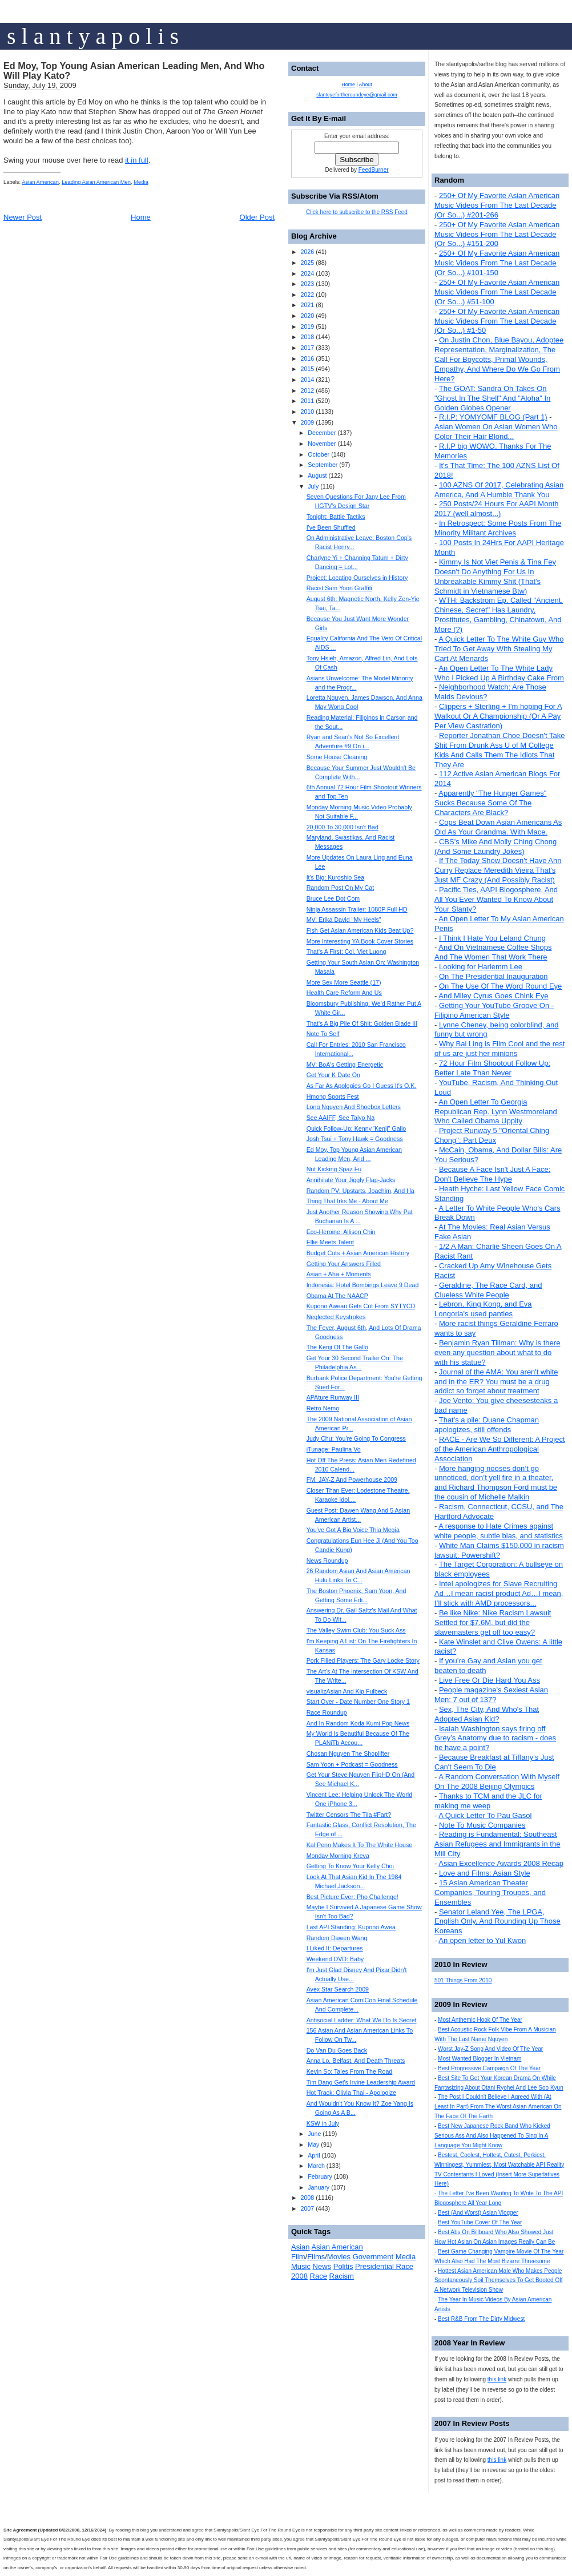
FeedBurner (373, 170)
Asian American (40, 182)
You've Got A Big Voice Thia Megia (353, 1529)
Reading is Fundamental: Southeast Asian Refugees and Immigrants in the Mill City (497, 1844)
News (322, 2266)
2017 (307, 347)
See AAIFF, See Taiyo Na (340, 1117)
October (318, 454)
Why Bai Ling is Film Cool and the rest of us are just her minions (499, 1048)
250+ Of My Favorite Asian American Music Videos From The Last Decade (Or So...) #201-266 (496, 205)
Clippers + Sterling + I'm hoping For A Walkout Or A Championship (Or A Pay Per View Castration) (498, 716)
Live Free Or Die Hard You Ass (489, 1680)
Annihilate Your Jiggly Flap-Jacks (351, 1179)
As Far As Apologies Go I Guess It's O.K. (362, 1085)
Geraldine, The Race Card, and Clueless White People (488, 1290)
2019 (307, 326)
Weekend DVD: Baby (335, 1959)
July (313, 486)
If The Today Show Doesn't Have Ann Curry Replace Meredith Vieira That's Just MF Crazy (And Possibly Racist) (497, 870)
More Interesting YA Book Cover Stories (360, 941)
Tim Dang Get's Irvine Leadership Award (361, 2082)
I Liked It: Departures (335, 1948)
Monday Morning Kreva (338, 1855)
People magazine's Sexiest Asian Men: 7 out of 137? (491, 1695)
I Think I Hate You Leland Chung (492, 938)
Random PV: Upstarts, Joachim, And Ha (360, 1190)
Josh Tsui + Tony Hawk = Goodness (355, 1138)
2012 (307, 390)
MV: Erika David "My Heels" (344, 919)
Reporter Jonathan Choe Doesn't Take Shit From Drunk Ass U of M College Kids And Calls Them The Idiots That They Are (499, 750)
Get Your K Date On (333, 1074)
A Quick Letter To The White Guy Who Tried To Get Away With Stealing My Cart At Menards (498, 649)
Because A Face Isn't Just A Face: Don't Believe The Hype (492, 1174)
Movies (339, 2256)
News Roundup (327, 1560)
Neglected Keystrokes (336, 1316)
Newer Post (22, 217)
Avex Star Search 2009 (338, 1989)
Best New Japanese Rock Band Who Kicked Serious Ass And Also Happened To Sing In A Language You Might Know (492, 2135)
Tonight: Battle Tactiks (336, 516)
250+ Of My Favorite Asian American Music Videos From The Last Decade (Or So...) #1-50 (496, 321)
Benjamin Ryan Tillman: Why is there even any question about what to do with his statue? (497, 1352)
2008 (307, 2197)
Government (373, 2256)
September (322, 464)
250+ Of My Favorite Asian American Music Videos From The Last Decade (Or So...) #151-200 (496, 234)
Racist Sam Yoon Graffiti (339, 587)
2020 (307, 315)
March (316, 2165)
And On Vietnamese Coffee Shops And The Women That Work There (493, 952)
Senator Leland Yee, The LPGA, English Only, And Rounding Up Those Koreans (497, 1922)
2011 (307, 400)
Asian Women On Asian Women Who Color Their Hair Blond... (496, 431)
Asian (300, 2247)
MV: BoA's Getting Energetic (345, 1064)
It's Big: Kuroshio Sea (336, 877)
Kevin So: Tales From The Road (350, 2071)
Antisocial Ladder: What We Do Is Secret (362, 2020)
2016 (307, 358)
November (322, 443)
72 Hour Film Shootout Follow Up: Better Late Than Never (492, 1068)
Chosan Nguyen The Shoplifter (348, 1753)
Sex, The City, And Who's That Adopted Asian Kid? (486, 1714)
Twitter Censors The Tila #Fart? (349, 1814)
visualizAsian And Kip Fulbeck (347, 1691)
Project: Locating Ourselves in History (357, 577)
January (318, 2187)
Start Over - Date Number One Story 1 (358, 1701)
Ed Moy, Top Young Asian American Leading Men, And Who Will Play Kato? (133, 71)
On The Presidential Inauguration (493, 976)
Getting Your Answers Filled (344, 1263)
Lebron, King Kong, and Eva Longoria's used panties (483, 1309)
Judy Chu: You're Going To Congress (356, 1438)
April (314, 2155)
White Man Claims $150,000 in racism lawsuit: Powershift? (499, 1550)
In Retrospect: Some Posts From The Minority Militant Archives (497, 528)
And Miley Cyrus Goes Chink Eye (493, 995)
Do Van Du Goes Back (337, 2050)
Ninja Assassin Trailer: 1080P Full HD (357, 909)
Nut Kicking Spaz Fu (334, 1169)
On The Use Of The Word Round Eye (500, 986)
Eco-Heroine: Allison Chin (341, 1231)
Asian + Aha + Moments (339, 1274)
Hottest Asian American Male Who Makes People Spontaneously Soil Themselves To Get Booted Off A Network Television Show (498, 2280)
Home (141, 217)
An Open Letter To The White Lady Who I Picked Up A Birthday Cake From (499, 673)
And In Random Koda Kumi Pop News (358, 1723)
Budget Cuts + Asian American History (358, 1252)
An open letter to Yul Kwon (482, 1940)
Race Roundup (327, 1712)
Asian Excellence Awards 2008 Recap (500, 1863)
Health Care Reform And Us (344, 992)
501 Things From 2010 (463, 1980)
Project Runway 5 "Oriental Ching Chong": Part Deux (491, 1135)
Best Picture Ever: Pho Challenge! (352, 1896)
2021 (307, 304)
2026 (307, 251)
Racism (341, 2276)
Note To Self (323, 1033)
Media (141, 182)
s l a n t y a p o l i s (93, 36)
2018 (307, 336)
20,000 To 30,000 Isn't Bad (342, 827)
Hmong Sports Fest (333, 1096)
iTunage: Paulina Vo (334, 1449)
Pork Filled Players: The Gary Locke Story (363, 1660)
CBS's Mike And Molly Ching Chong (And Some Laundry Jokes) (495, 846)
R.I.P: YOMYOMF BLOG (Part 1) (493, 417)
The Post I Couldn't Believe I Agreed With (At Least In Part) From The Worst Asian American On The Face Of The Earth (498, 2106)
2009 (307, 422)
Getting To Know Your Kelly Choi (350, 1866)
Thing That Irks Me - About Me (347, 1201)
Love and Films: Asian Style (484, 1873)
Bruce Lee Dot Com (333, 898)
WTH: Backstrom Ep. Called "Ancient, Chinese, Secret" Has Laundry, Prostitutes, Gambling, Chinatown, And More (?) (498, 615)
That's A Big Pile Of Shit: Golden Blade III (362, 1023)
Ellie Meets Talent (330, 1242)
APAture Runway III (333, 1397)
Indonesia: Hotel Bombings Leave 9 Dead (363, 1284)
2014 (307, 379)
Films (316, 2256)
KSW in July (323, 2123)
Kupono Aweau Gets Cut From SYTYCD (361, 1306)
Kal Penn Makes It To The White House (360, 1844)
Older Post (257, 217)
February (320, 2176)
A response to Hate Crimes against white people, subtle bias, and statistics (498, 1531)
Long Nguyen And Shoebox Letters (354, 1106)
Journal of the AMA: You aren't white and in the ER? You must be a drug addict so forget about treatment (496, 1382)
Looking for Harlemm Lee (480, 966)
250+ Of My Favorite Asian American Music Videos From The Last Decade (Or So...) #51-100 (496, 292)
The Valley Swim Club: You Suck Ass (356, 1630)
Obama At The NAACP (337, 1295)
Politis (343, 2266)
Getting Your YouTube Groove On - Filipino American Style (494, 1010)
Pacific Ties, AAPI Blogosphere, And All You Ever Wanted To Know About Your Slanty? (496, 899)
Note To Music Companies (482, 1825)
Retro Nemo (323, 1408)
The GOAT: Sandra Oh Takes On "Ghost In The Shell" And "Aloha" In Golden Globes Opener (492, 398)
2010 (307, 411)
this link (497, 2379)
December (322, 432)
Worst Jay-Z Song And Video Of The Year (490, 2049)
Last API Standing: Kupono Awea (351, 1927)
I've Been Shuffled (331, 527)
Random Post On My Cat (340, 887)
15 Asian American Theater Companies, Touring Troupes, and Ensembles (490, 1892)
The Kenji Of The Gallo (337, 1347)
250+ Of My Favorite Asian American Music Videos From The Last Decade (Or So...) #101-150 (496, 263)
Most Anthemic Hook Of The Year (480, 2020)
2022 (307, 294)
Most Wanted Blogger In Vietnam (479, 2058)
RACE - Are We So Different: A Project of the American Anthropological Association (499, 1449)
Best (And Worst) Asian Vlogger (478, 2213)
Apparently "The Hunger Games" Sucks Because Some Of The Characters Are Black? (490, 803)
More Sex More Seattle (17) (344, 982)
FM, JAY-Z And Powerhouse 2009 (352, 1479)
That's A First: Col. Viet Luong (346, 951)
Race (318, 2276)
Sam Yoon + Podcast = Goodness (352, 1764)
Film (298, 2256)
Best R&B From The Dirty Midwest (481, 2319)
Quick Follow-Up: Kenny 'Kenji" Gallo (356, 1128)
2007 (307, 2208)
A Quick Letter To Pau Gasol (484, 1815)
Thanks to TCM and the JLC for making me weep (488, 1801)
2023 (307, 283)
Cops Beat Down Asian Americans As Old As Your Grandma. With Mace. (498, 827)
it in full (136, 160)
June (314, 2133)
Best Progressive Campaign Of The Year (489, 2068)
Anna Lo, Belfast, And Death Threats (356, 2060)
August (317, 475)
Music (301, 2266)
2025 (307, 262)
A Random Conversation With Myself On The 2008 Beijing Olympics (496, 1781)
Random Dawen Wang (337, 1937)
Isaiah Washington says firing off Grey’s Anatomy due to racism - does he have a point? (495, 1738)
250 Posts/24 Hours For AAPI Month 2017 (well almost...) (496, 508)
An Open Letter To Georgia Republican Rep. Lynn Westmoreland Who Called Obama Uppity (495, 1112)
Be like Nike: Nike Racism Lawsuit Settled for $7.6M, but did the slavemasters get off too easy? (492, 1622)
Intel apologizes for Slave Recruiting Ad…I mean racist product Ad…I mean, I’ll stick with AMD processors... (498, 1593)
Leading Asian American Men (96, 182)
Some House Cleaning (337, 756)
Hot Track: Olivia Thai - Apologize (351, 2092)
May (313, 2144)
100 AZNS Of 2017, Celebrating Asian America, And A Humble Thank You (498, 490)
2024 (307, 273)
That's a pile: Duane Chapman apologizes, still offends (486, 1425)
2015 (307, 368)
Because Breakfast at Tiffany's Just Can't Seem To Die (494, 1762)
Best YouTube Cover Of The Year (480, 2222)
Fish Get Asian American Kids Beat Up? (360, 930)
